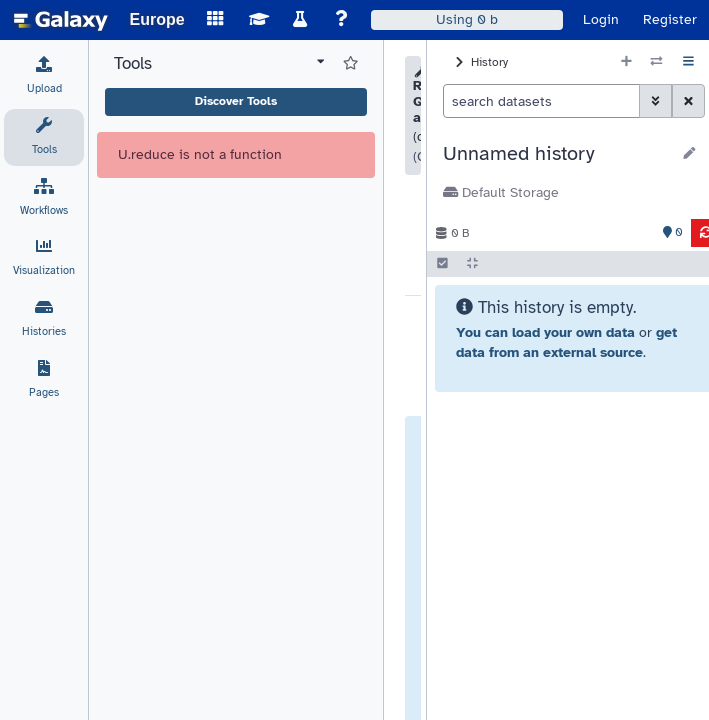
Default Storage (501, 192)
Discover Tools (236, 101)
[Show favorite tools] (350, 64)
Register (670, 19)
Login (601, 19)
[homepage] (61, 20)
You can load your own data (545, 332)
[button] (556, 154)
